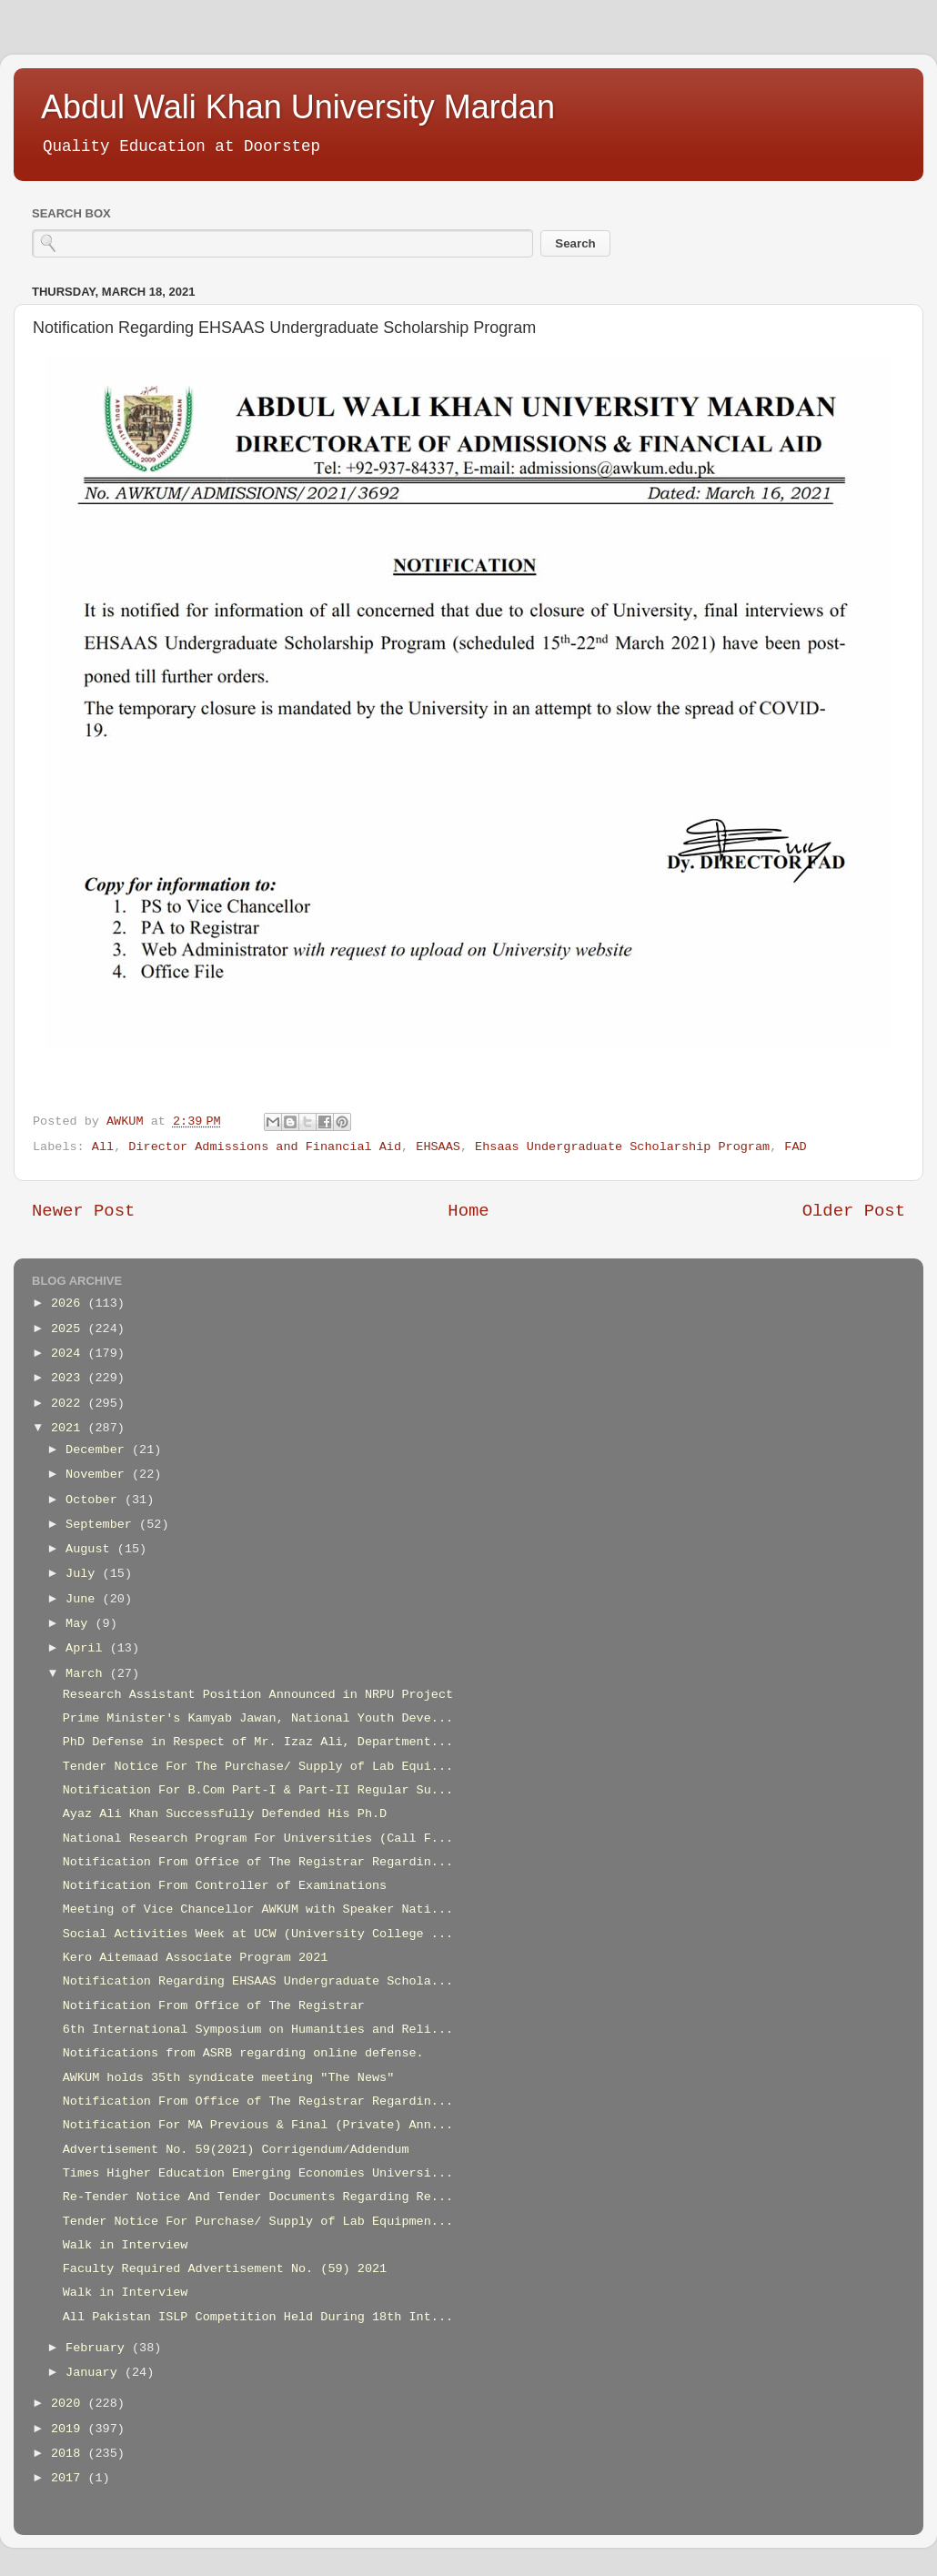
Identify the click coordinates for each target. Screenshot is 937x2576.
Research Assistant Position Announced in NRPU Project (258, 1695)
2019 (69, 2429)
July (84, 1574)
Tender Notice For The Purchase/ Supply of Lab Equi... (258, 1766)
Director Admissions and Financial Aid (264, 1147)
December (98, 1450)
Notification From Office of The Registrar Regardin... (258, 1862)
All (103, 1147)
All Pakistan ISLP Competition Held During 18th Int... (258, 2317)
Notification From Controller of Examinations (225, 1886)
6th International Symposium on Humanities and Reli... (258, 2029)
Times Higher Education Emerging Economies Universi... (258, 2173)
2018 (69, 2453)
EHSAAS (438, 1147)
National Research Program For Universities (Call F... (258, 1838)
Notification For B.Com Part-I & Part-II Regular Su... (258, 1790)
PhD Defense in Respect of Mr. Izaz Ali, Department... (258, 1742)
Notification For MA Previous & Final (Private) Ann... (258, 2125)
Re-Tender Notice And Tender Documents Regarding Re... (258, 2197)
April (87, 1648)
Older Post (853, 1211)
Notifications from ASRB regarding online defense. (243, 2053)
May (80, 1624)
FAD (795, 1147)
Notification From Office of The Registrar (214, 2006)
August (91, 1549)
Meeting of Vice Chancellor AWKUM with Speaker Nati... (258, 1909)
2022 (69, 1403)
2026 (69, 1303)
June (84, 1599)
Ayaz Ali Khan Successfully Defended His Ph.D (225, 1814)
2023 (69, 1378)
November (98, 1474)
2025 (69, 1329)
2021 (69, 1428)
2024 (69, 1353)
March (87, 1674)
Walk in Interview (125, 2245)
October (95, 1500)
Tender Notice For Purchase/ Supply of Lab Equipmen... (258, 2221)
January (95, 2372)
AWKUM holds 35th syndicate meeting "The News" (229, 2078)
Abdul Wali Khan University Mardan (298, 107)
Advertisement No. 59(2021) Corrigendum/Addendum (236, 2150)
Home (468, 1211)
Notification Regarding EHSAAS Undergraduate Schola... (258, 1981)
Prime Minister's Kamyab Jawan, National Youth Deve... (258, 1718)
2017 (69, 2478)
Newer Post (83, 1211)
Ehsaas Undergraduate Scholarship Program (622, 1147)
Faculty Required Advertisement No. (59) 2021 (225, 2269)
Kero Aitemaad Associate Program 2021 (195, 1958)
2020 (69, 2403)
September (102, 1524)
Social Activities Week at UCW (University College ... (258, 1934)
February (98, 2348)
